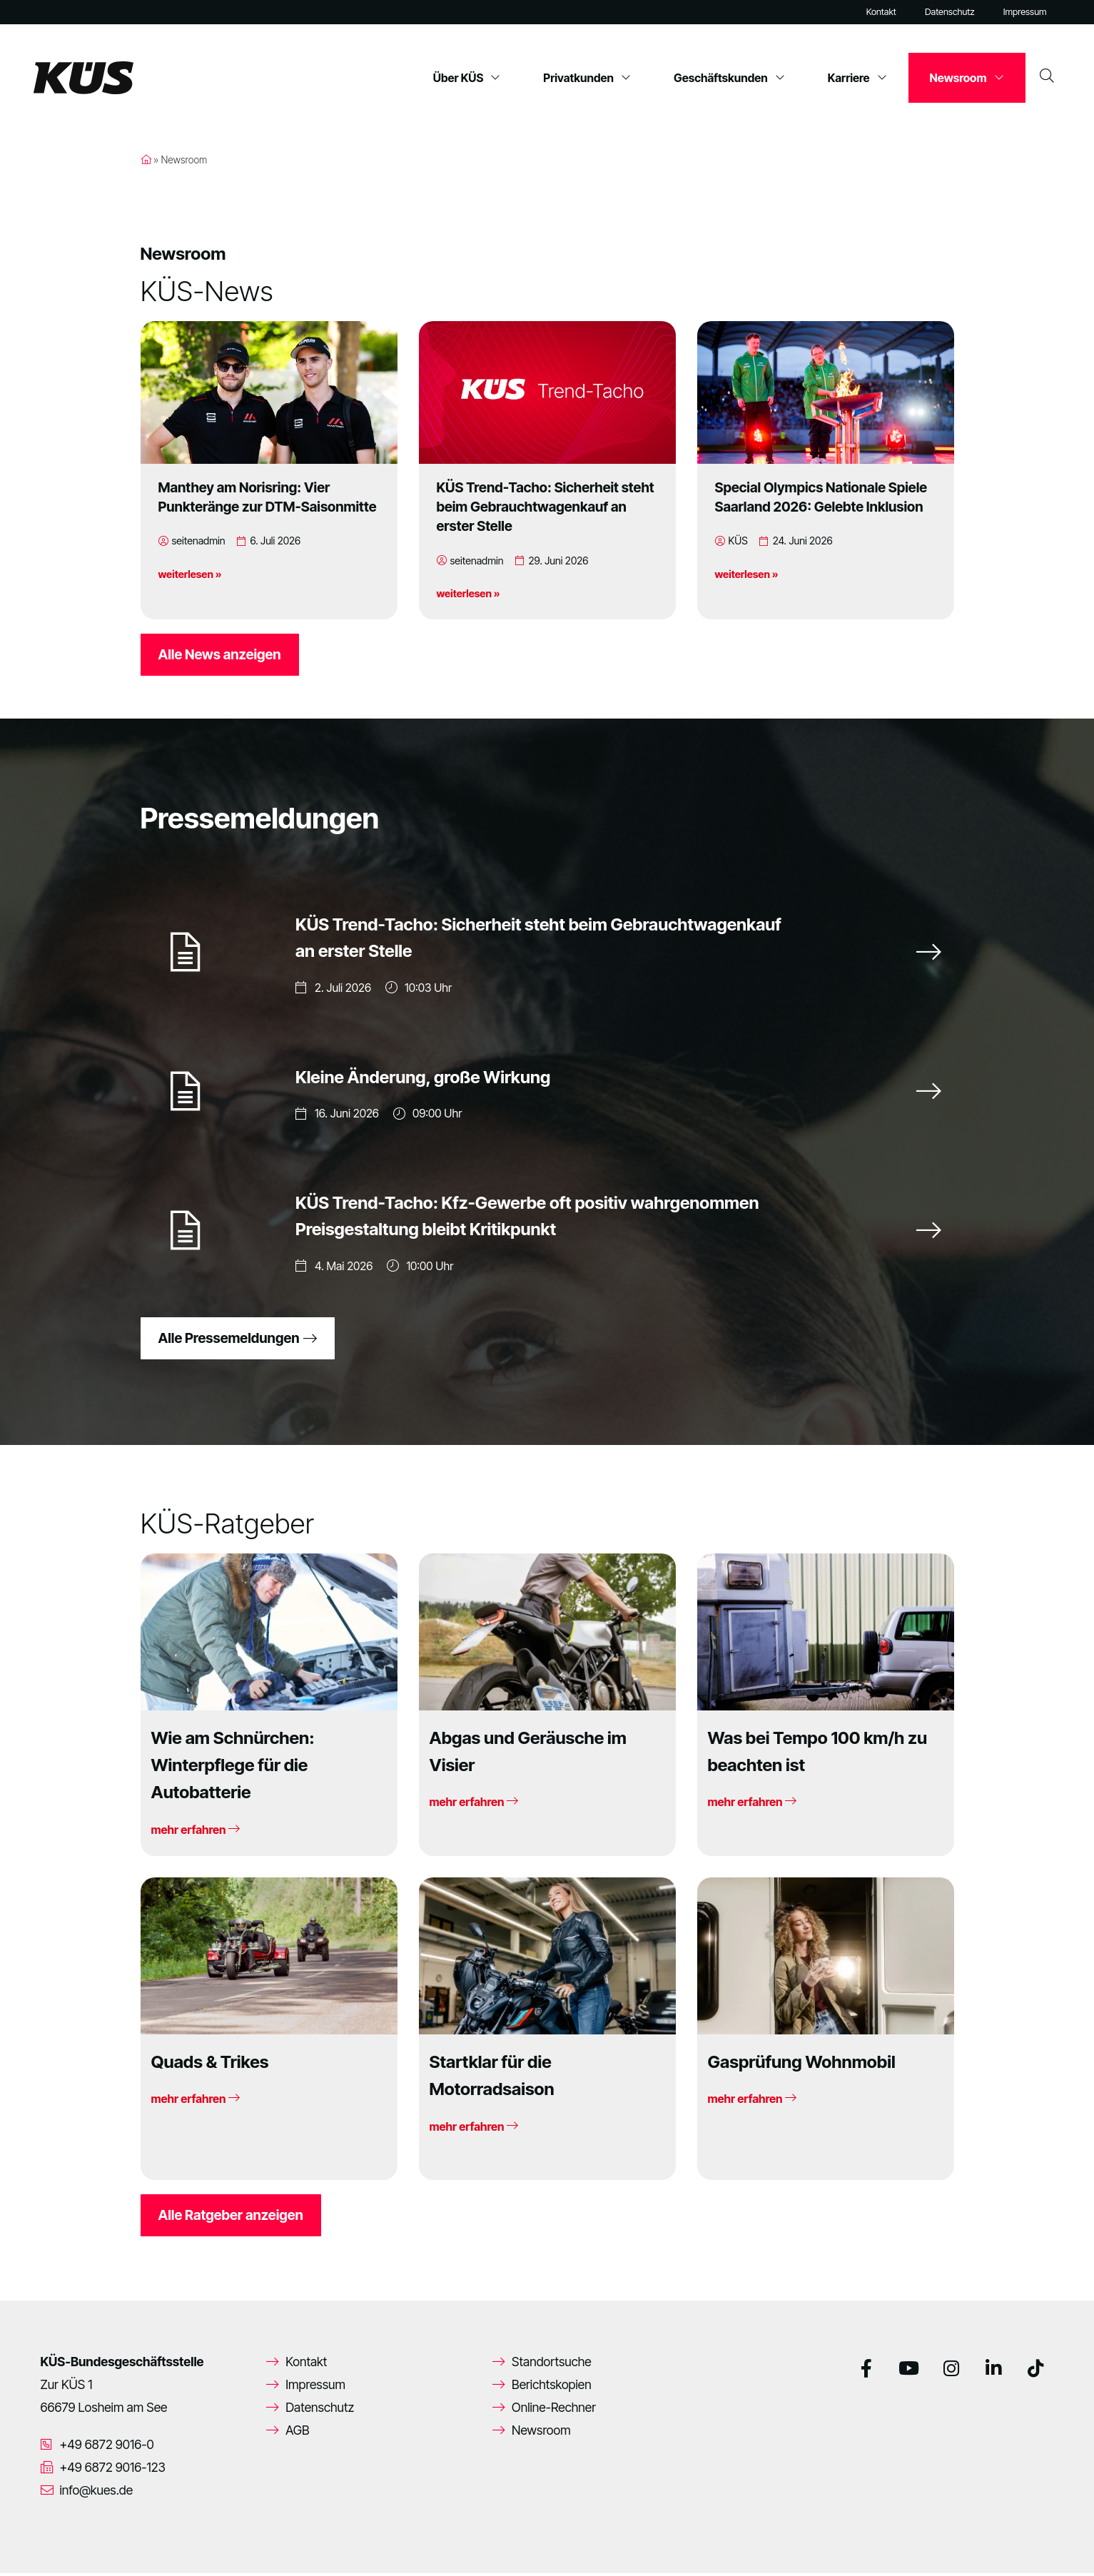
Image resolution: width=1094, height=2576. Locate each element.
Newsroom (967, 78)
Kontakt (881, 11)
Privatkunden (587, 78)
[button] (31, 2544)
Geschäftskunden (729, 78)
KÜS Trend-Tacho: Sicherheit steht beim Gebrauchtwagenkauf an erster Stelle (545, 506)
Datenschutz (950, 11)
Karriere (857, 78)
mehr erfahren (195, 1832)
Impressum (1025, 11)
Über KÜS (467, 78)
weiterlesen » (190, 574)
